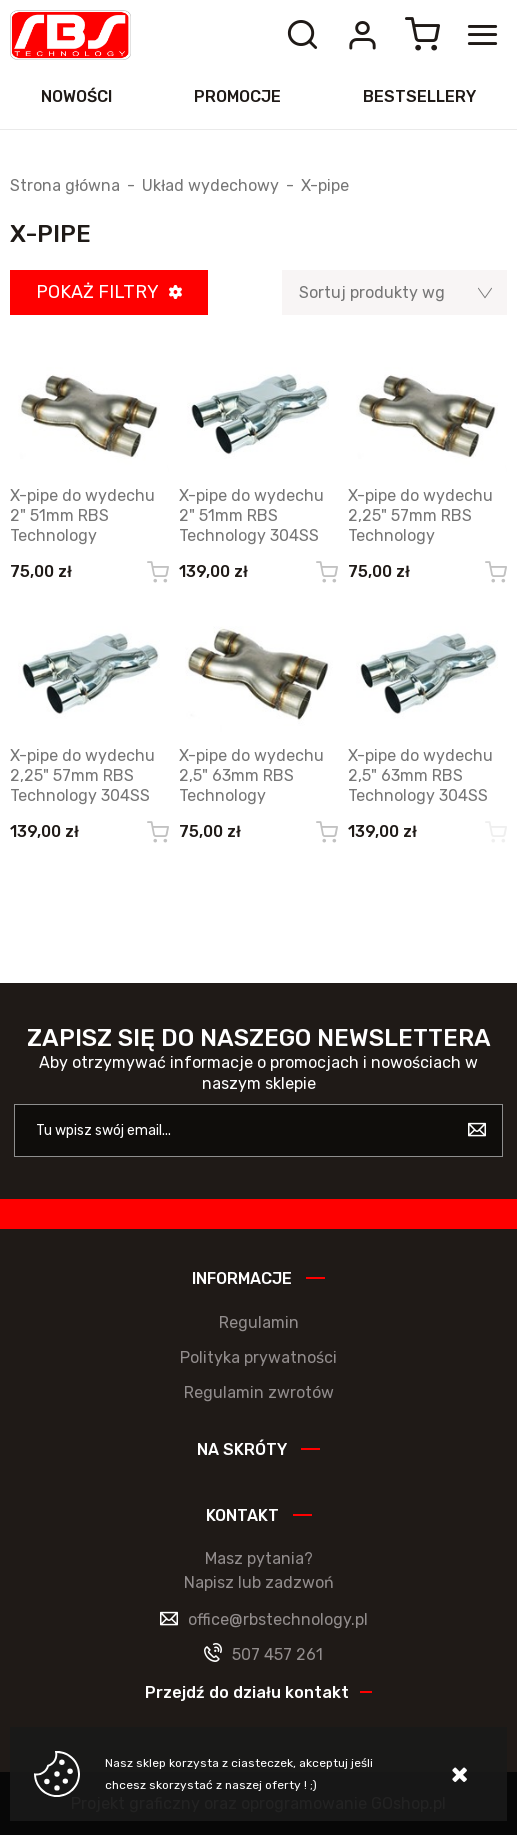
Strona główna (65, 186)
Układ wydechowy (210, 186)
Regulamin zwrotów (259, 1392)
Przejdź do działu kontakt (247, 1692)
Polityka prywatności (258, 1357)
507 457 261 (277, 1654)
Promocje (237, 96)
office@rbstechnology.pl (278, 1619)
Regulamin (259, 1322)
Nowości (76, 96)
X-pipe (325, 186)
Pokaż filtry (97, 292)
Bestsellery (419, 96)
